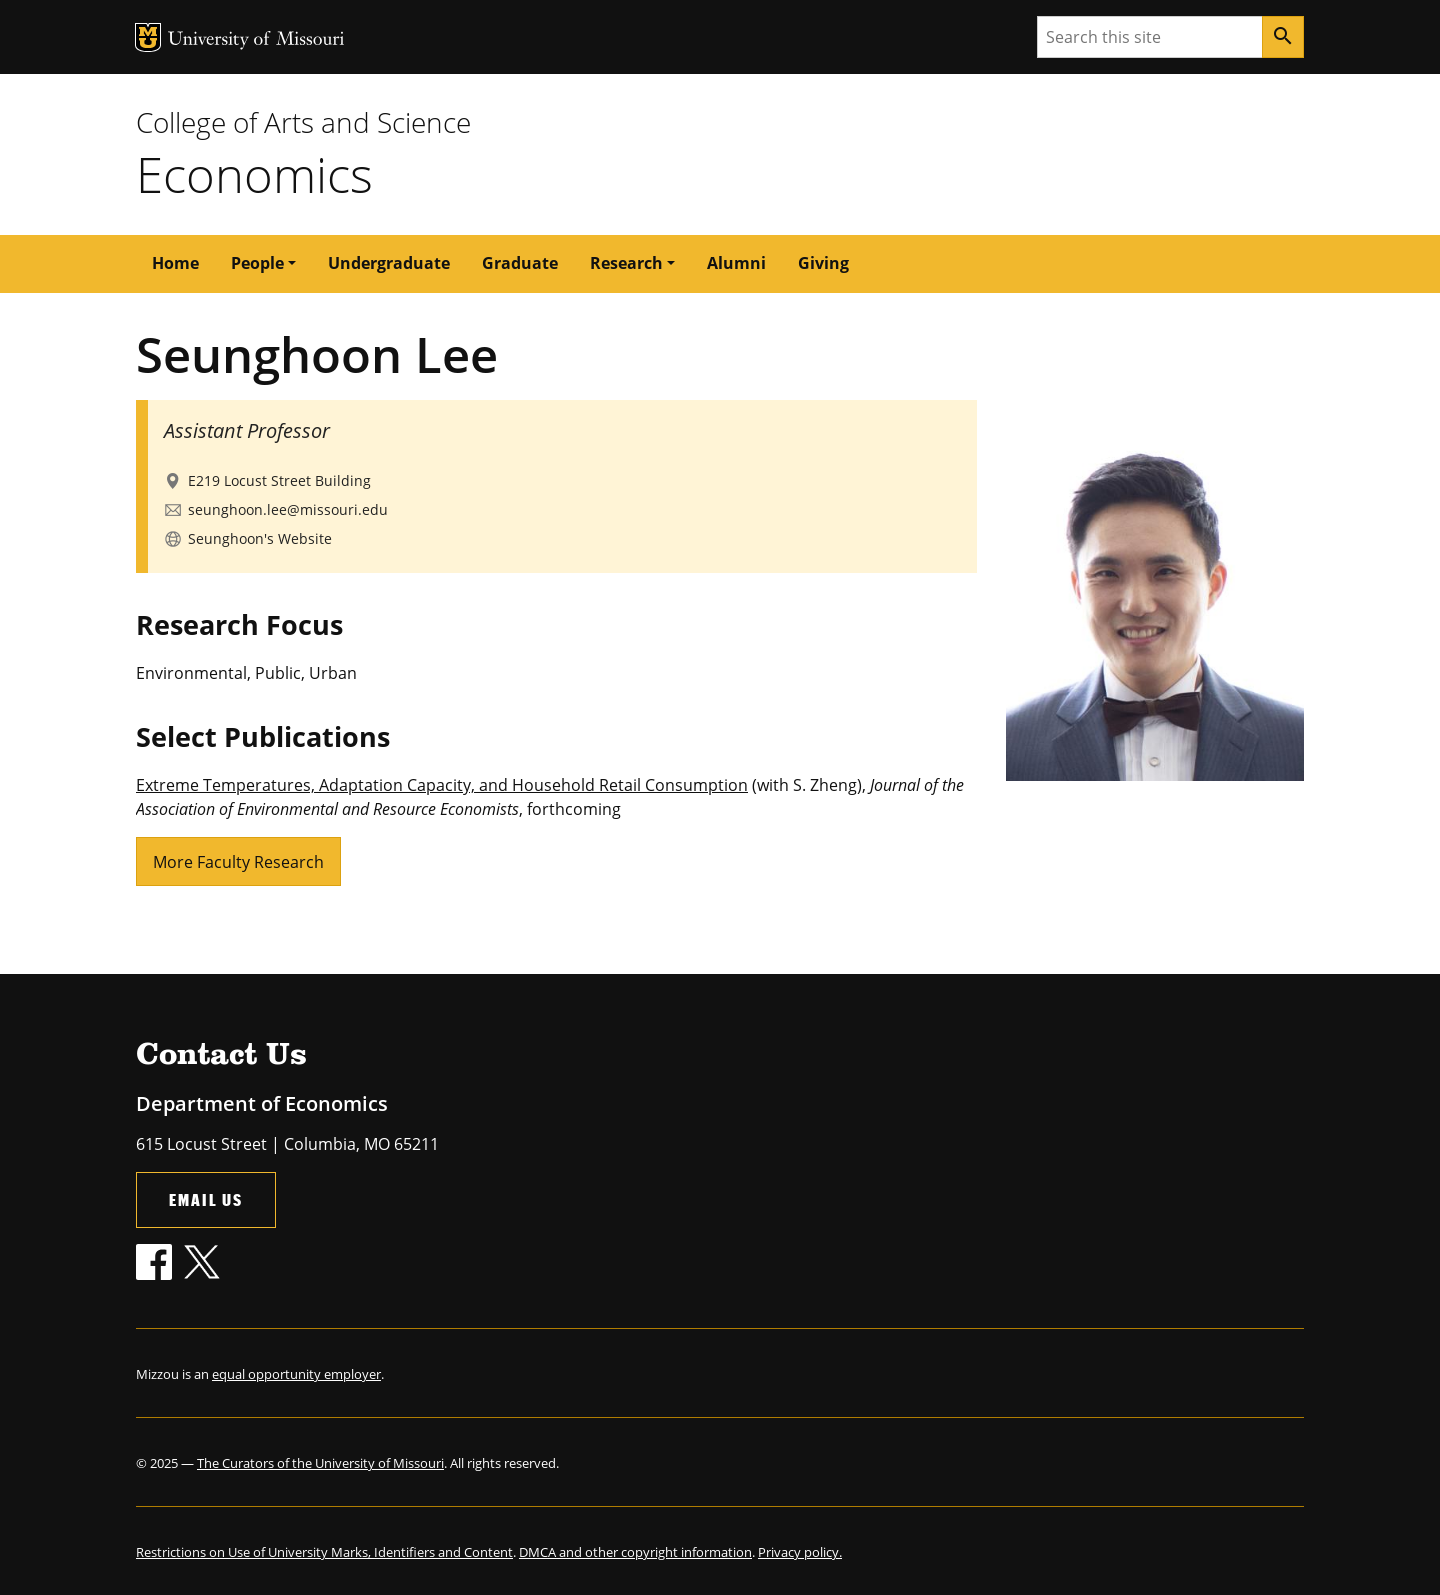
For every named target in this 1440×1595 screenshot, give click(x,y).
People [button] (257, 263)
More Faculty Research (238, 862)
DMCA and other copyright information (635, 1552)
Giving (823, 263)
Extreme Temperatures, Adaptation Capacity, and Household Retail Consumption (442, 785)
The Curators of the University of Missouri (320, 1463)
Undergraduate (389, 263)
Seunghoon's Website (260, 538)
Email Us (206, 1199)
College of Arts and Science (303, 122)
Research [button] (626, 263)
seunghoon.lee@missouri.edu (288, 509)
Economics (254, 174)
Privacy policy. (800, 1552)
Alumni (736, 263)
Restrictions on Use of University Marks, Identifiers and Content (324, 1552)
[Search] (1283, 37)
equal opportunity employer (296, 1374)
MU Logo (148, 37)
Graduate (520, 263)
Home (175, 263)
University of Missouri (256, 40)
